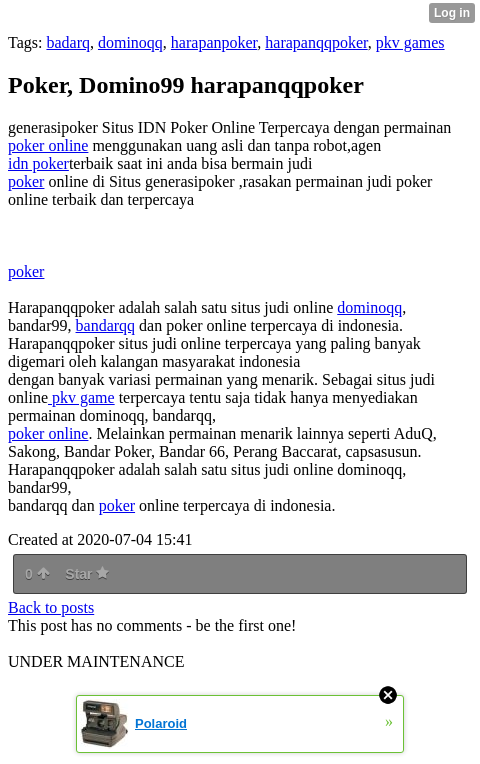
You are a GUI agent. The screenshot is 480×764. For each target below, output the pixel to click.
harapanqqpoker (316, 42)
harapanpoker (214, 42)
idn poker (38, 163)
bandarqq (106, 325)
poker (26, 181)
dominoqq (130, 42)
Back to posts (51, 607)
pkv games (410, 42)
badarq (68, 42)
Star (87, 574)
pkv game (81, 397)
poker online (48, 145)
